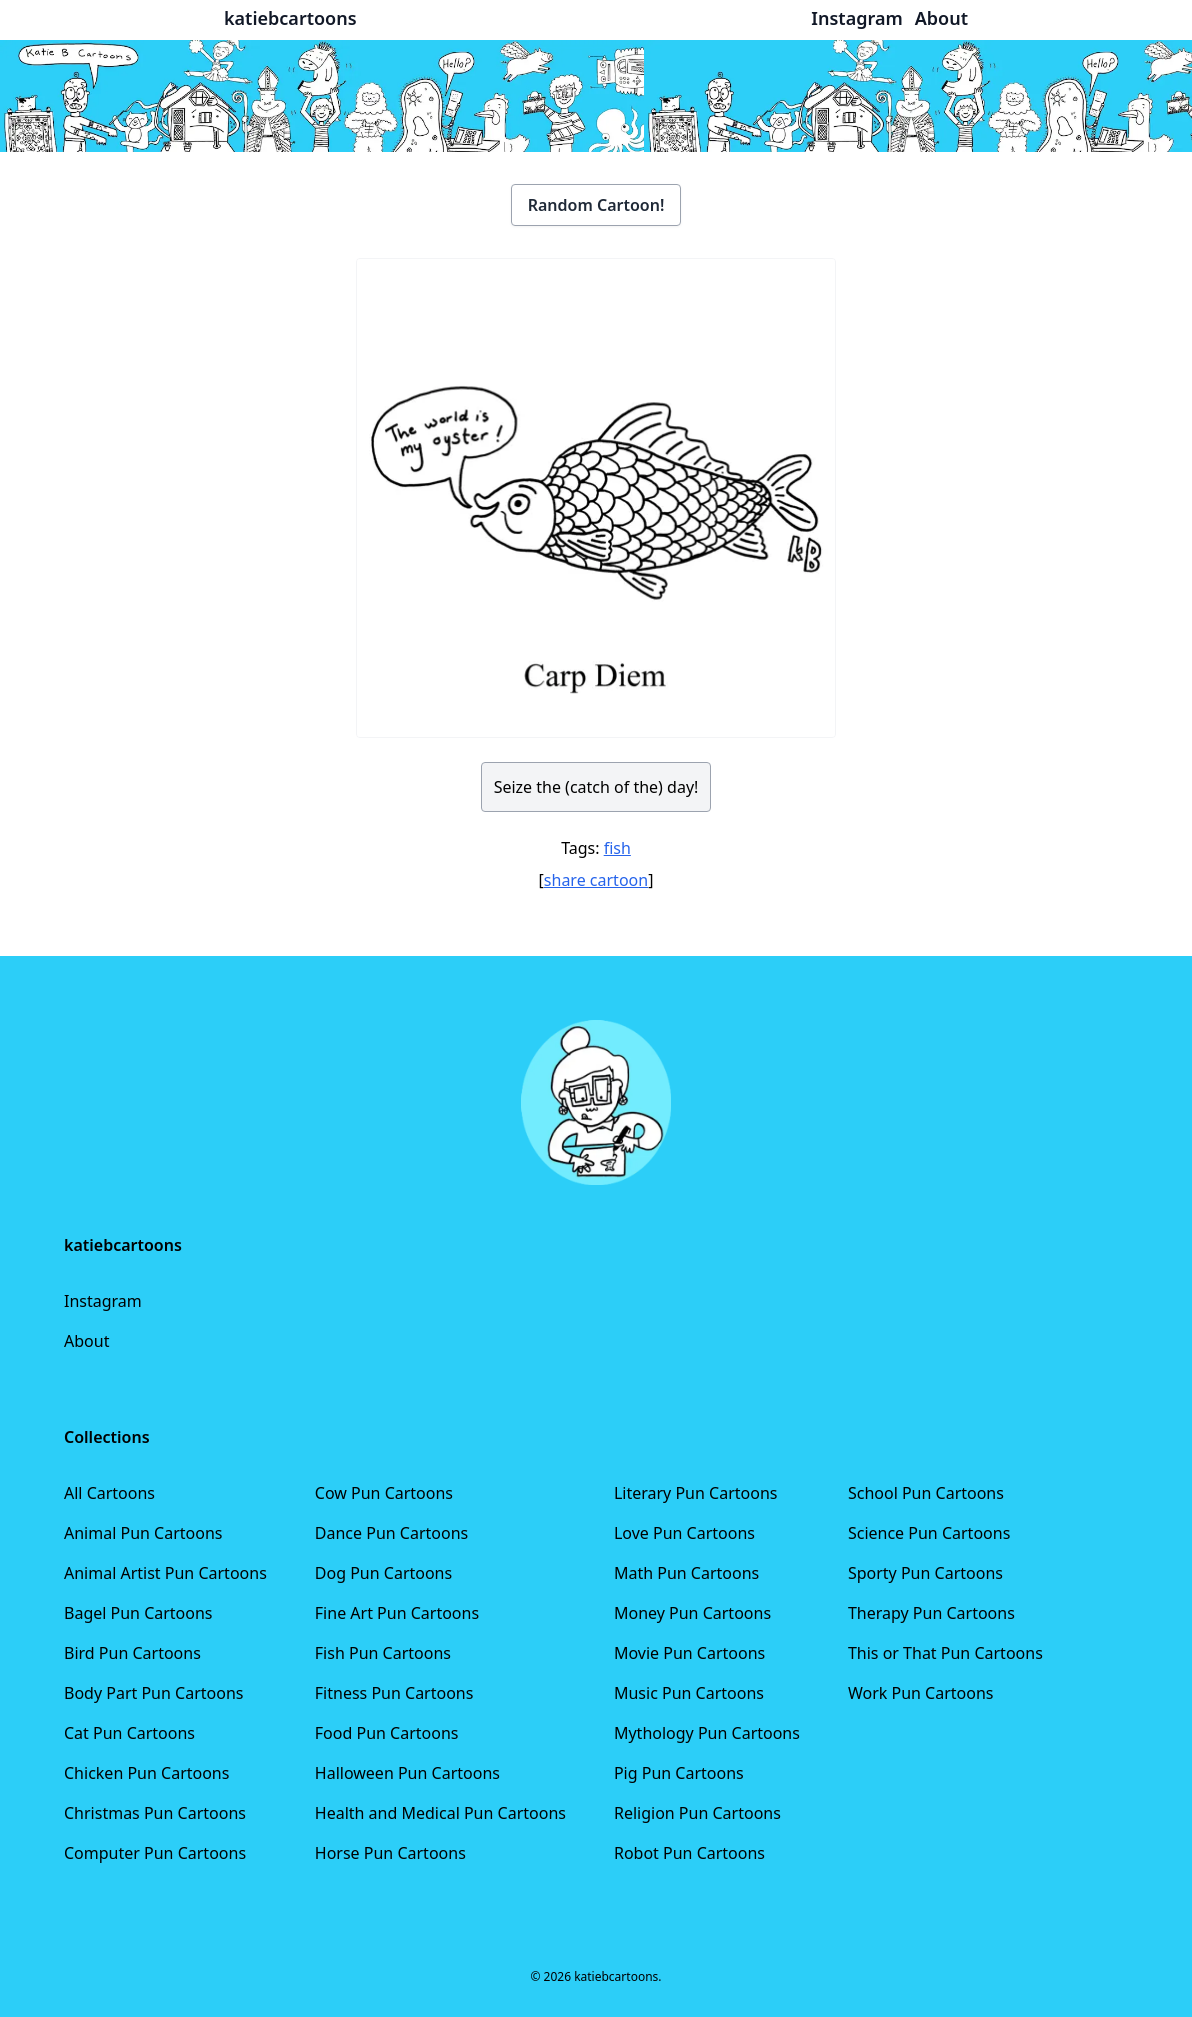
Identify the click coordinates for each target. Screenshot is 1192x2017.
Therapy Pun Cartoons (931, 1613)
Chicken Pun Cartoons (146, 1773)
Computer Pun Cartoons (155, 1853)
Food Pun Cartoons (387, 1733)
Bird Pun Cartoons (132, 1653)
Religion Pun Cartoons (697, 1813)
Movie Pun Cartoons (689, 1653)
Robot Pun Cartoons (689, 1853)
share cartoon (596, 880)
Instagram (103, 1301)
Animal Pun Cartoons (143, 1533)
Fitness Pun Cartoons (394, 1693)
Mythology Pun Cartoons (707, 1733)
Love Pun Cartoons (684, 1533)
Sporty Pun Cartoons (925, 1573)
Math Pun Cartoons (686, 1573)
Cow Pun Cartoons (384, 1493)
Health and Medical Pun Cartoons (440, 1813)
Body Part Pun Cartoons (153, 1693)
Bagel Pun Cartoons (138, 1613)
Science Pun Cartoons (929, 1533)
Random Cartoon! (596, 205)
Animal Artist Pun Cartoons (165, 1573)
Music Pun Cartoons (689, 1693)
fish (617, 848)
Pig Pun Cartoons (679, 1773)
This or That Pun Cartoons (945, 1653)
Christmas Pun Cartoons (155, 1813)
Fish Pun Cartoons (383, 1653)
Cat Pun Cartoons (129, 1733)
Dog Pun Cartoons (383, 1573)
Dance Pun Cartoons (391, 1533)
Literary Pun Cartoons (696, 1493)
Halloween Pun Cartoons (407, 1773)
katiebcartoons (290, 18)
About (86, 1341)
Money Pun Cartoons (692, 1613)
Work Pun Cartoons (921, 1693)
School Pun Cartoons (926, 1493)
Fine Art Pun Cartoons (397, 1613)
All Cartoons (109, 1493)
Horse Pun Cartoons (390, 1853)
